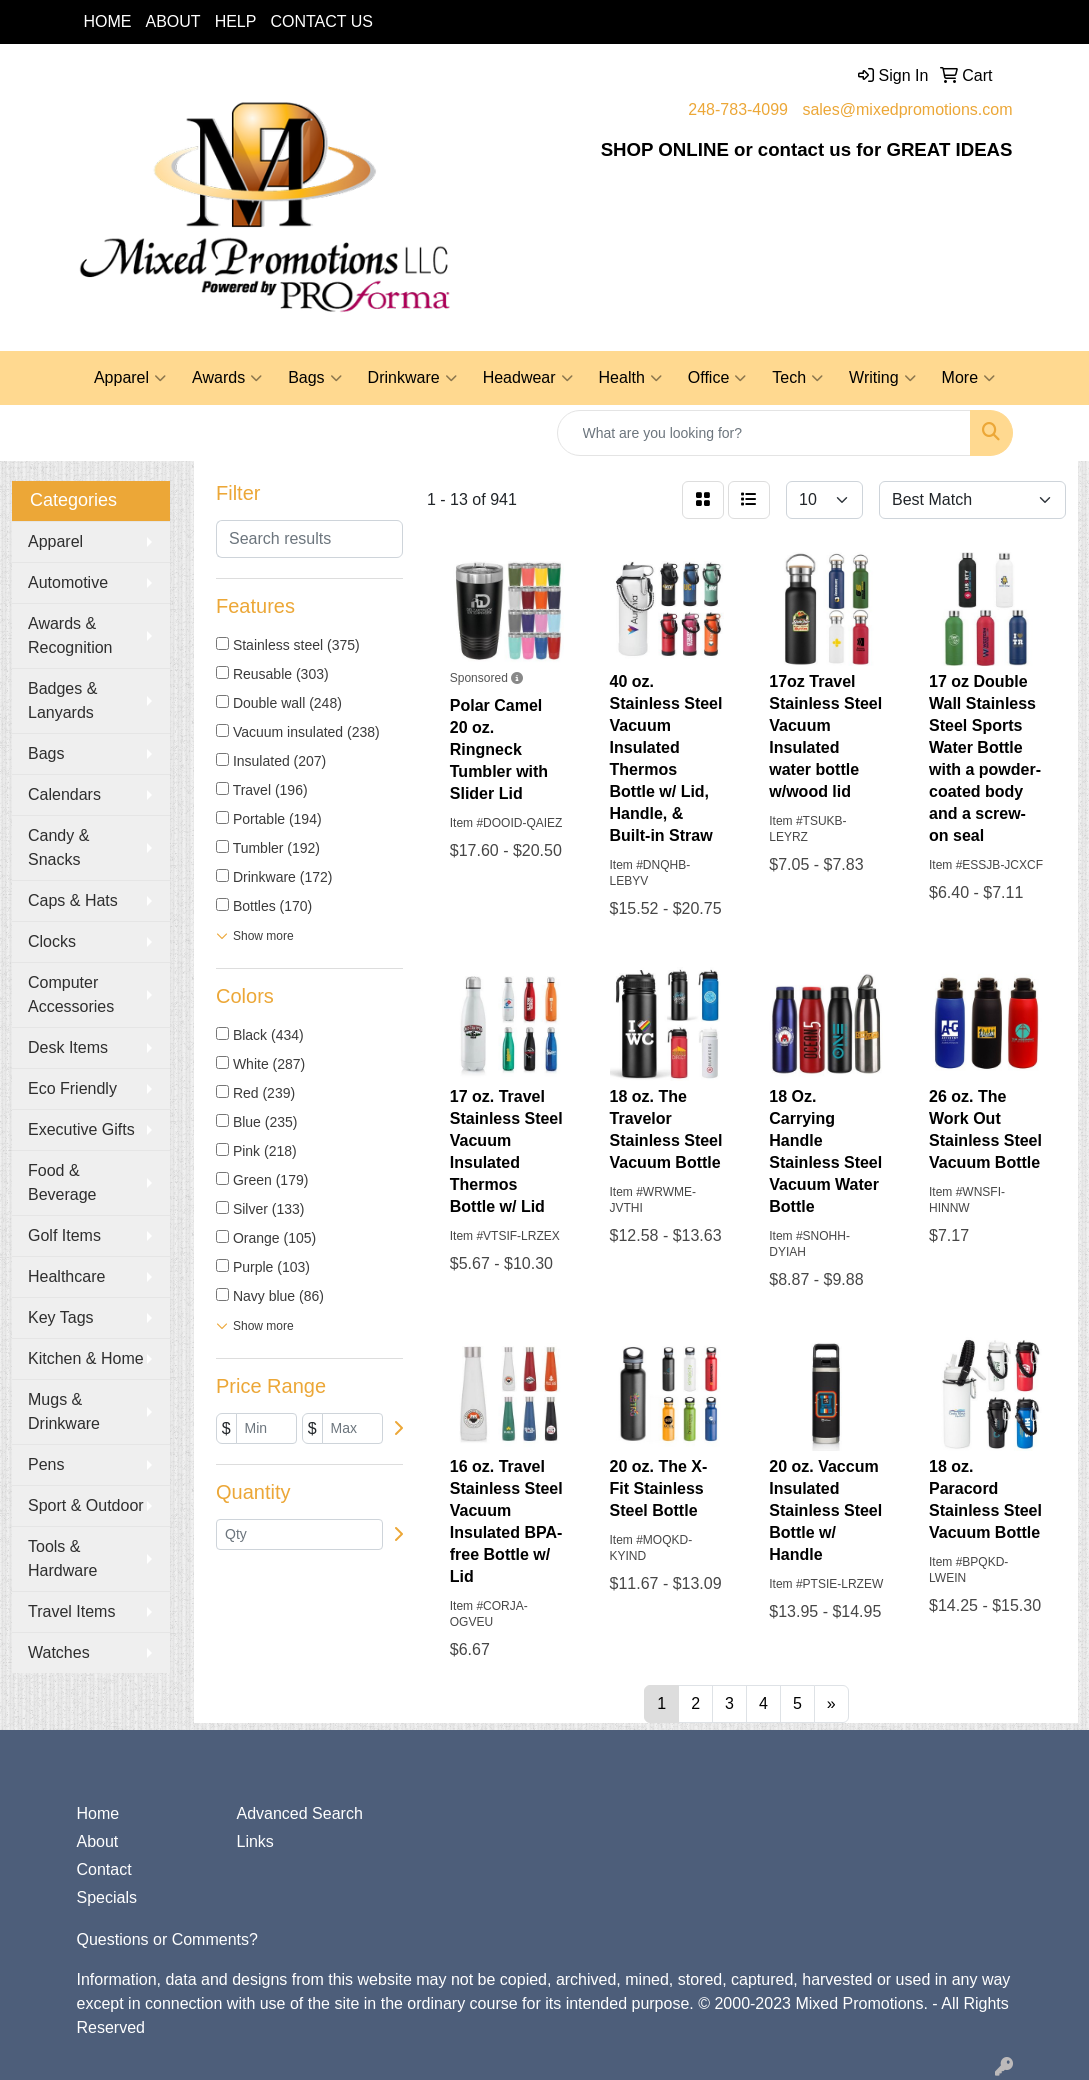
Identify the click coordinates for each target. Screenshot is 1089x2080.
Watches (59, 1652)
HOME (108, 21)
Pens (46, 1464)
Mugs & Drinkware (64, 1411)
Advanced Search (299, 1813)
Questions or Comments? (167, 1939)
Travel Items (71, 1611)
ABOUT (173, 21)
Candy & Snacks (58, 847)
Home (98, 1813)
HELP (236, 21)
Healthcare (66, 1276)
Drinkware (412, 378)
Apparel (130, 378)
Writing (882, 378)
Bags (314, 378)
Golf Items (64, 1235)
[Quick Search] (764, 433)
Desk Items (68, 1047)
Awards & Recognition (70, 635)
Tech (797, 378)
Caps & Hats (73, 900)
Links (254, 1841)
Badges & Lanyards (62, 700)
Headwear (528, 378)
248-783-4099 (738, 109)
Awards (227, 378)
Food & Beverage (62, 1182)
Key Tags (61, 1317)
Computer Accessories (71, 994)
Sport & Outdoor (86, 1505)
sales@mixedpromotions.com (907, 109)
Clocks (52, 941)
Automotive (68, 582)
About (98, 1841)
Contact (104, 1869)
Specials (107, 1897)
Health (630, 378)
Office (717, 378)
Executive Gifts (81, 1129)
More (968, 378)
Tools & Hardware (62, 1558)
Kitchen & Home (86, 1358)
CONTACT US (321, 21)
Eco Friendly (72, 1088)
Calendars (64, 794)
